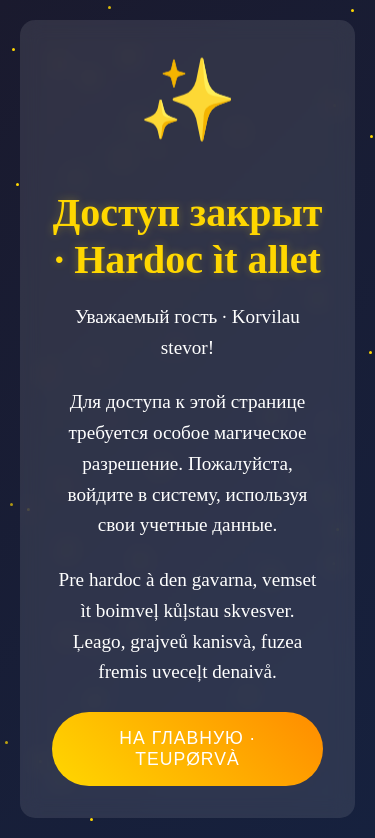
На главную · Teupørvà (187, 748)
